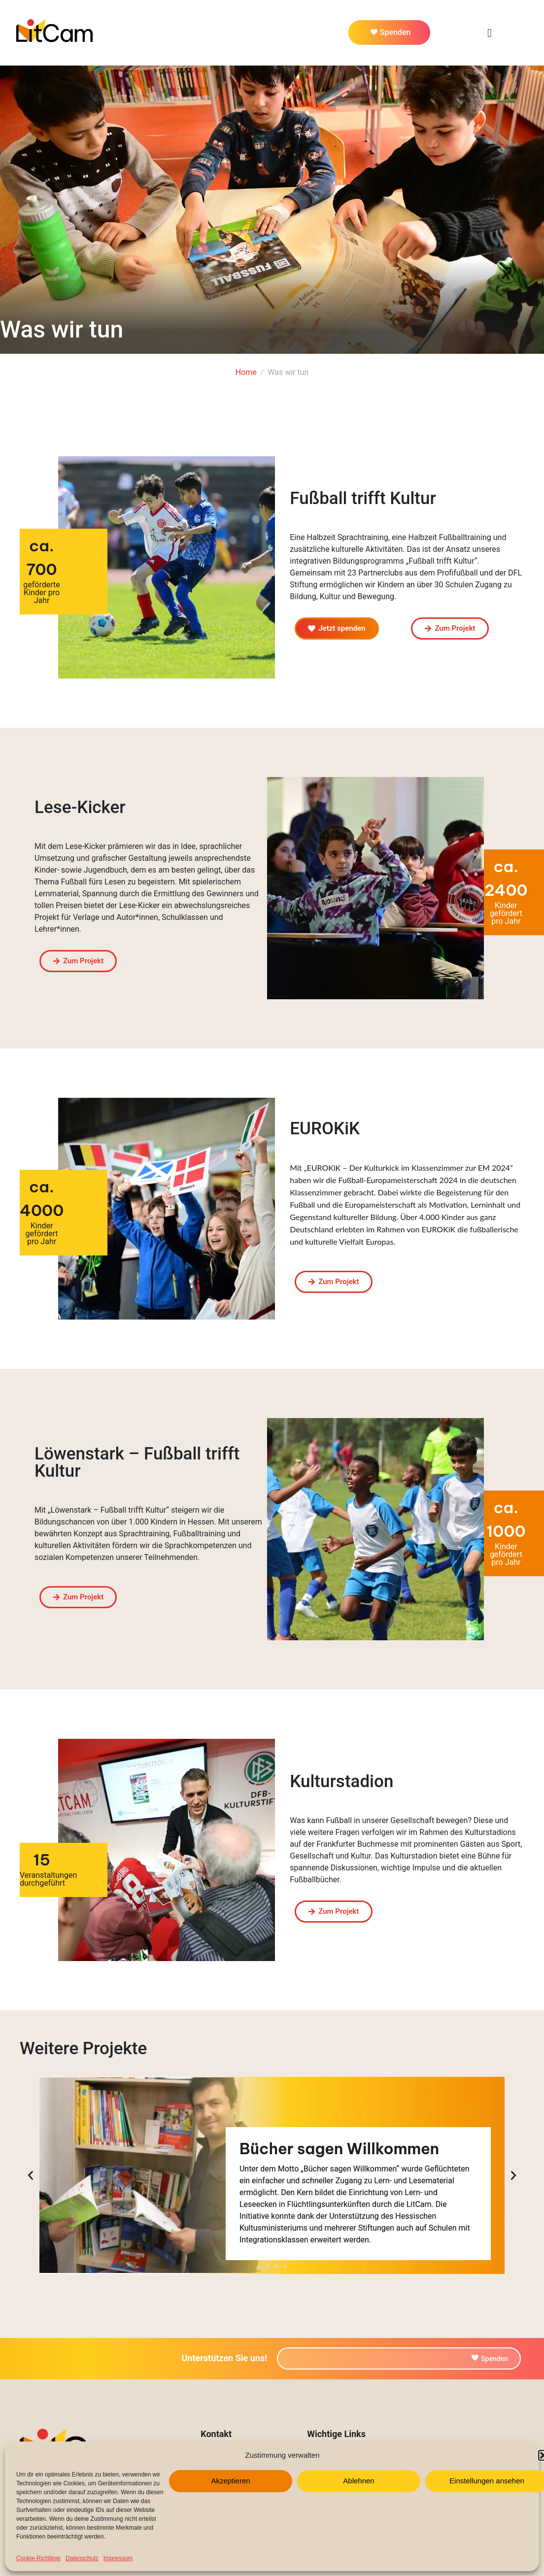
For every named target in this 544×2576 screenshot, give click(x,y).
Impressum (118, 2558)
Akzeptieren (230, 2480)
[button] (258, 2266)
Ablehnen (358, 2480)
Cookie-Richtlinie (38, 2558)
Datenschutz (82, 2558)
